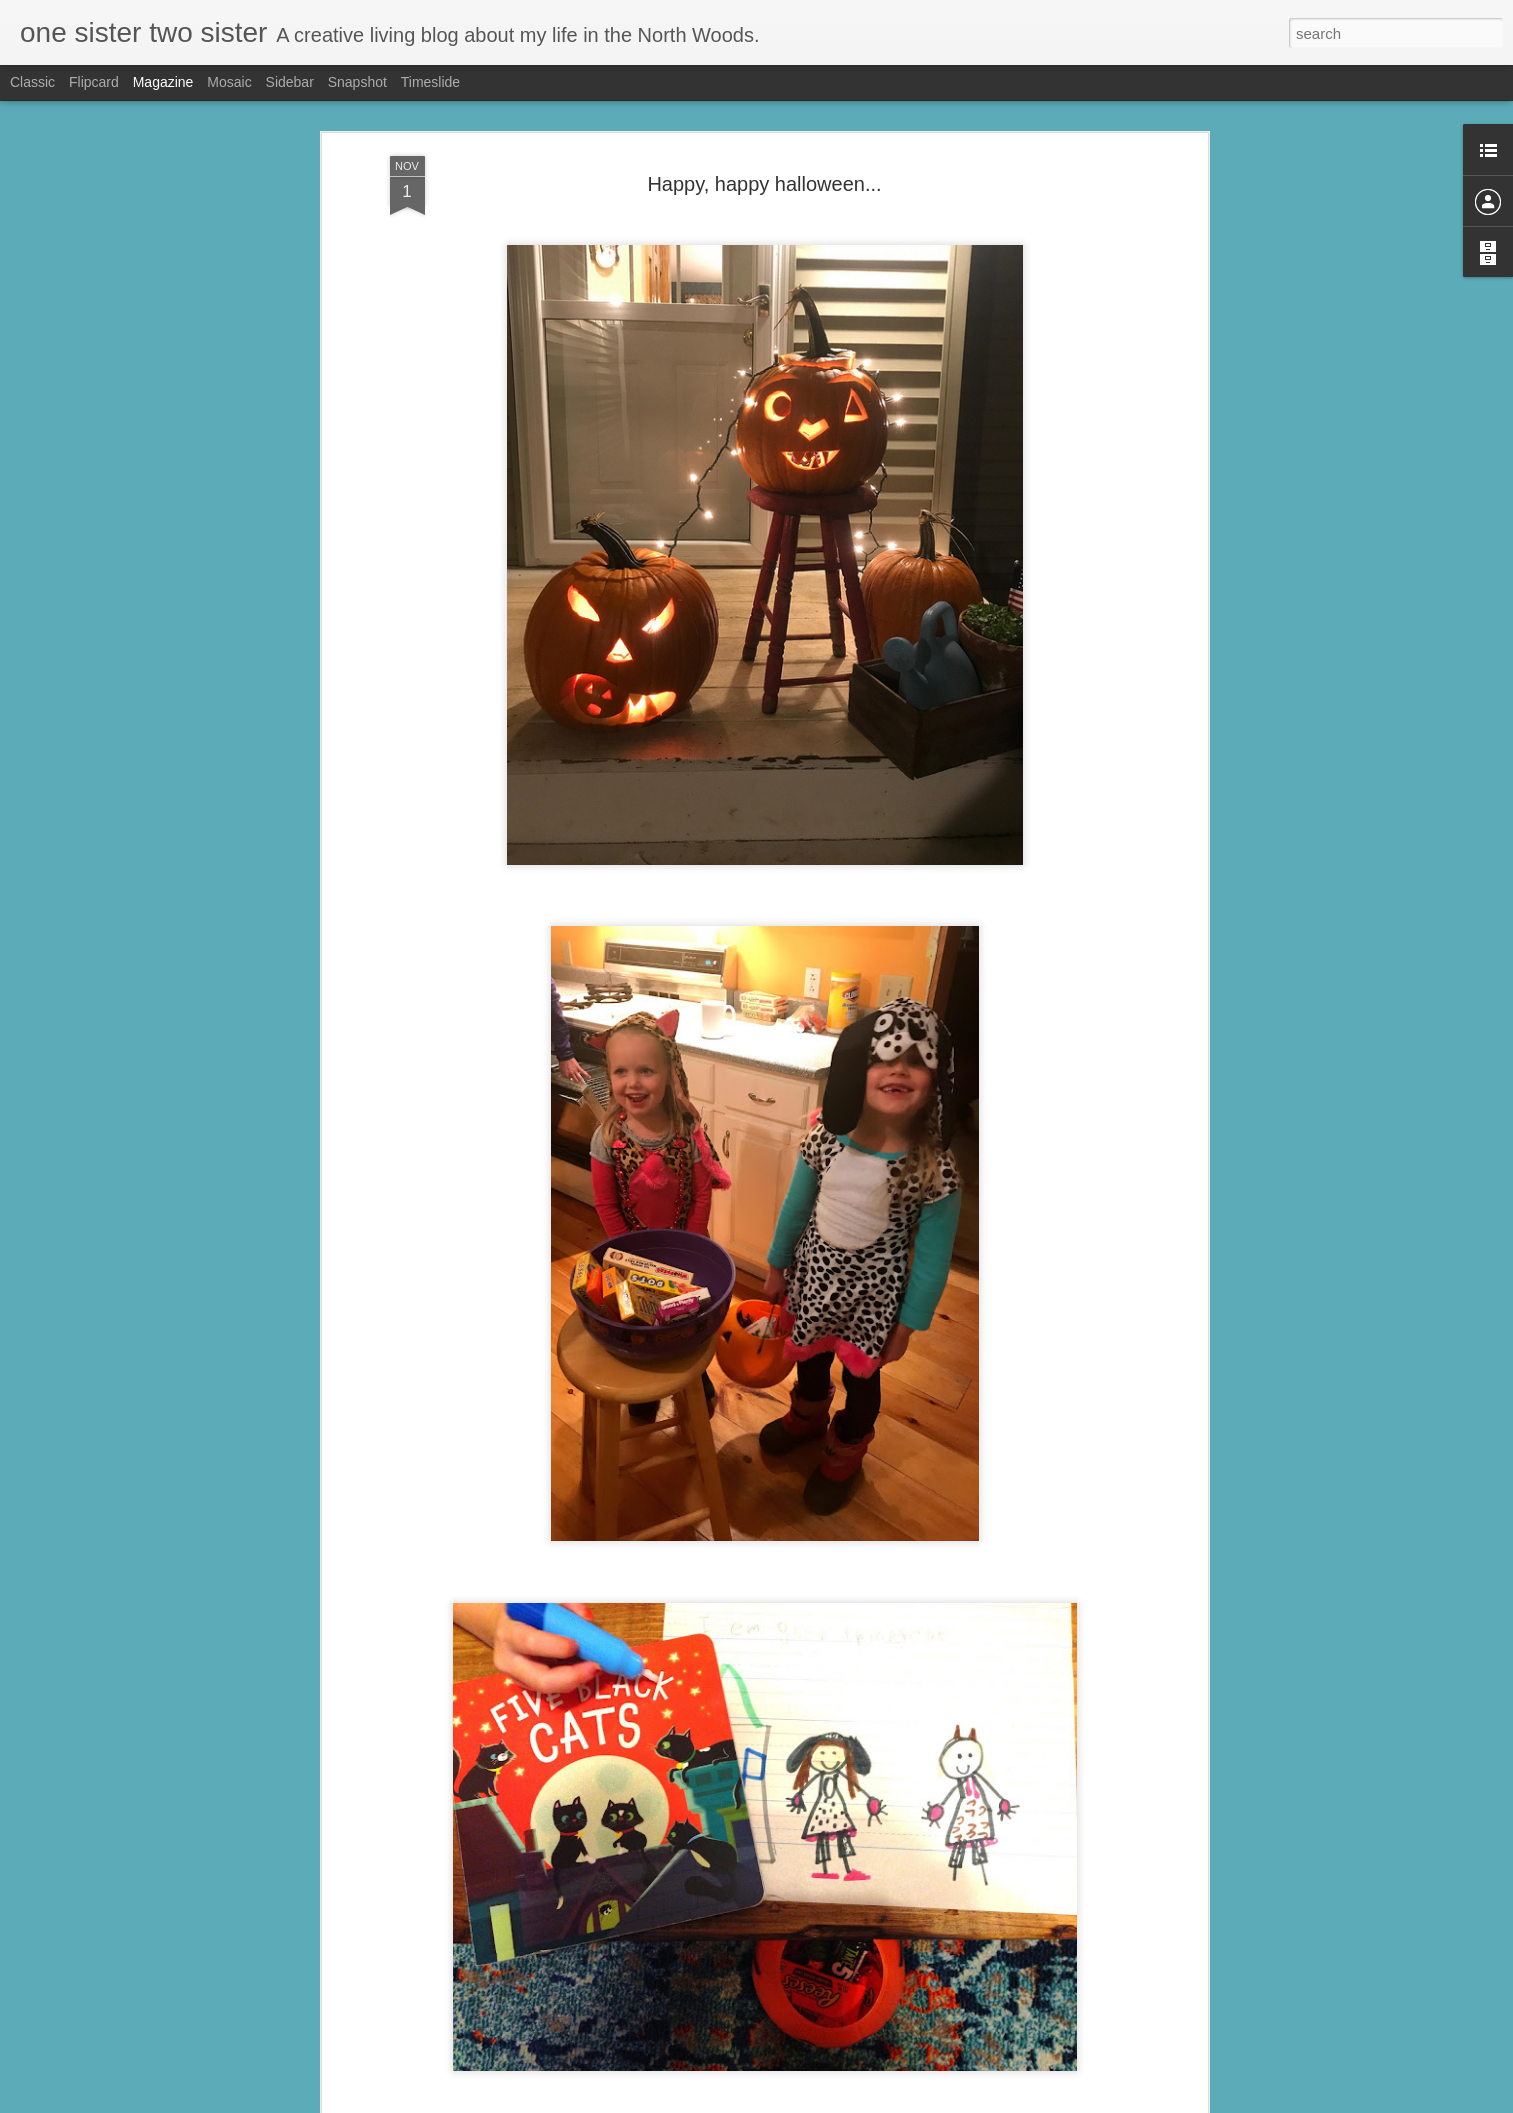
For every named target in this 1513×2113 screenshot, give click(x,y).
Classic (32, 82)
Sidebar (290, 82)
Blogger (819, 2102)
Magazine (163, 82)
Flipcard (94, 82)
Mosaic (229, 82)
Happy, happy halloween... (764, 130)
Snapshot (357, 82)
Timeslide (430, 82)
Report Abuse (877, 2102)
